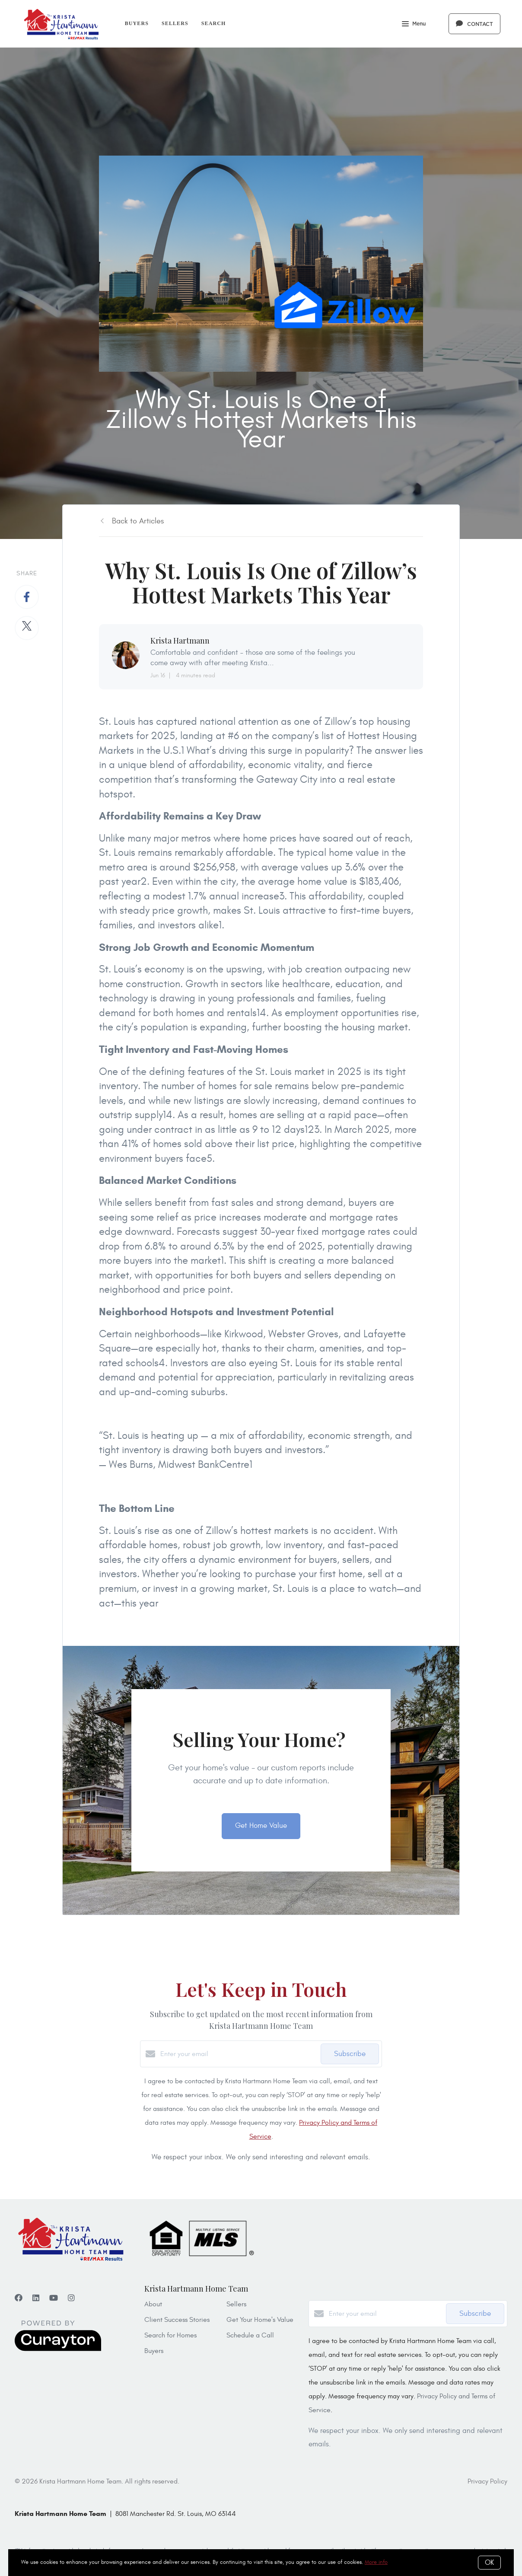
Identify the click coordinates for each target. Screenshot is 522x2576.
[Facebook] (18, 2298)
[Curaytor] (58, 2349)
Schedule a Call (250, 2335)
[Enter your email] (238, 2054)
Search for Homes (170, 2335)
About (153, 2304)
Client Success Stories (177, 2320)
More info (376, 2562)
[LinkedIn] (35, 2298)
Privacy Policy (487, 2481)
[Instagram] (71, 2298)
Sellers (175, 23)
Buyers (137, 23)
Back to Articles (138, 521)
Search (213, 23)
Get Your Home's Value (259, 2320)
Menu (414, 24)
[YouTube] (53, 2298)
